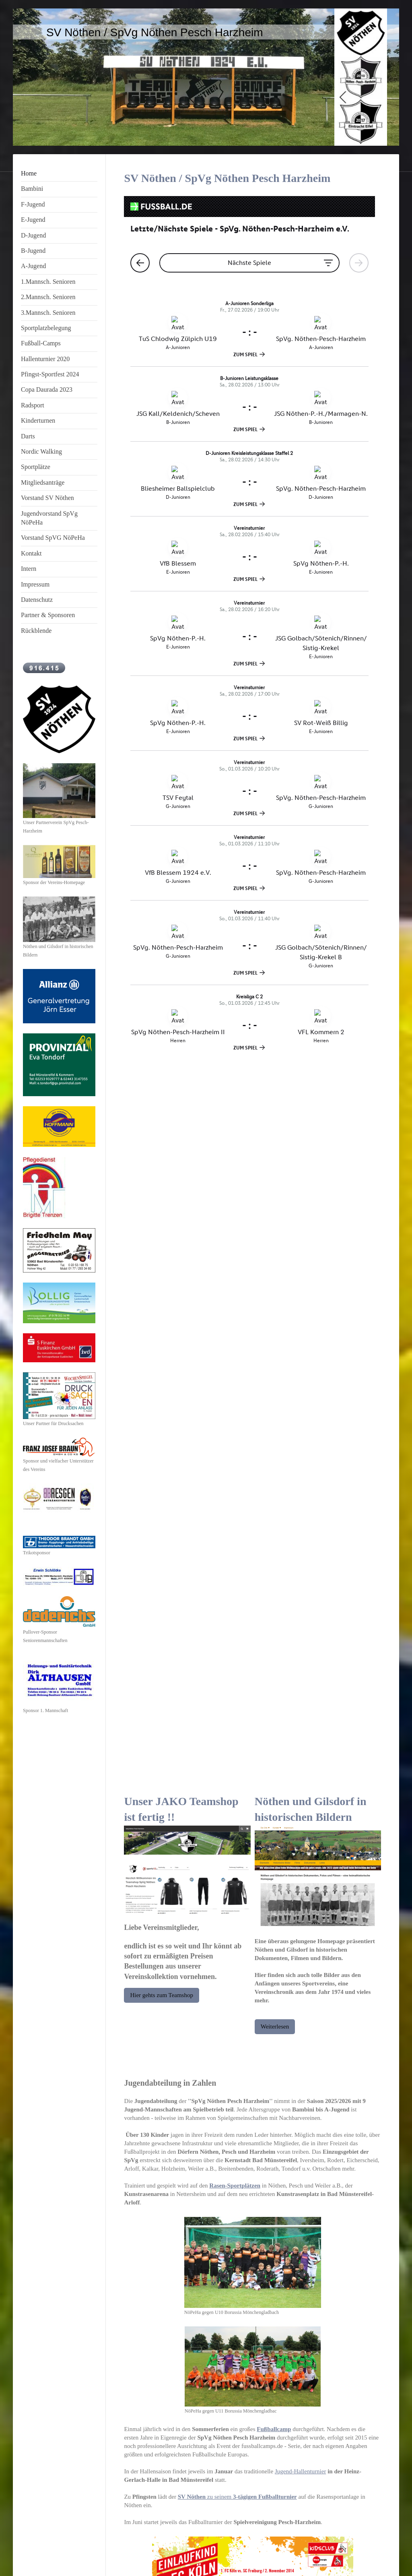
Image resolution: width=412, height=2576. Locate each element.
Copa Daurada (290, 2242)
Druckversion (41, 2552)
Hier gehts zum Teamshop (161, 1280)
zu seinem (237, 1782)
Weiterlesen (275, 1311)
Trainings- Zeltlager (347, 2216)
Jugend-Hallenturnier (300, 1756)
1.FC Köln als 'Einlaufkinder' (188, 2216)
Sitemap (73, 2552)
